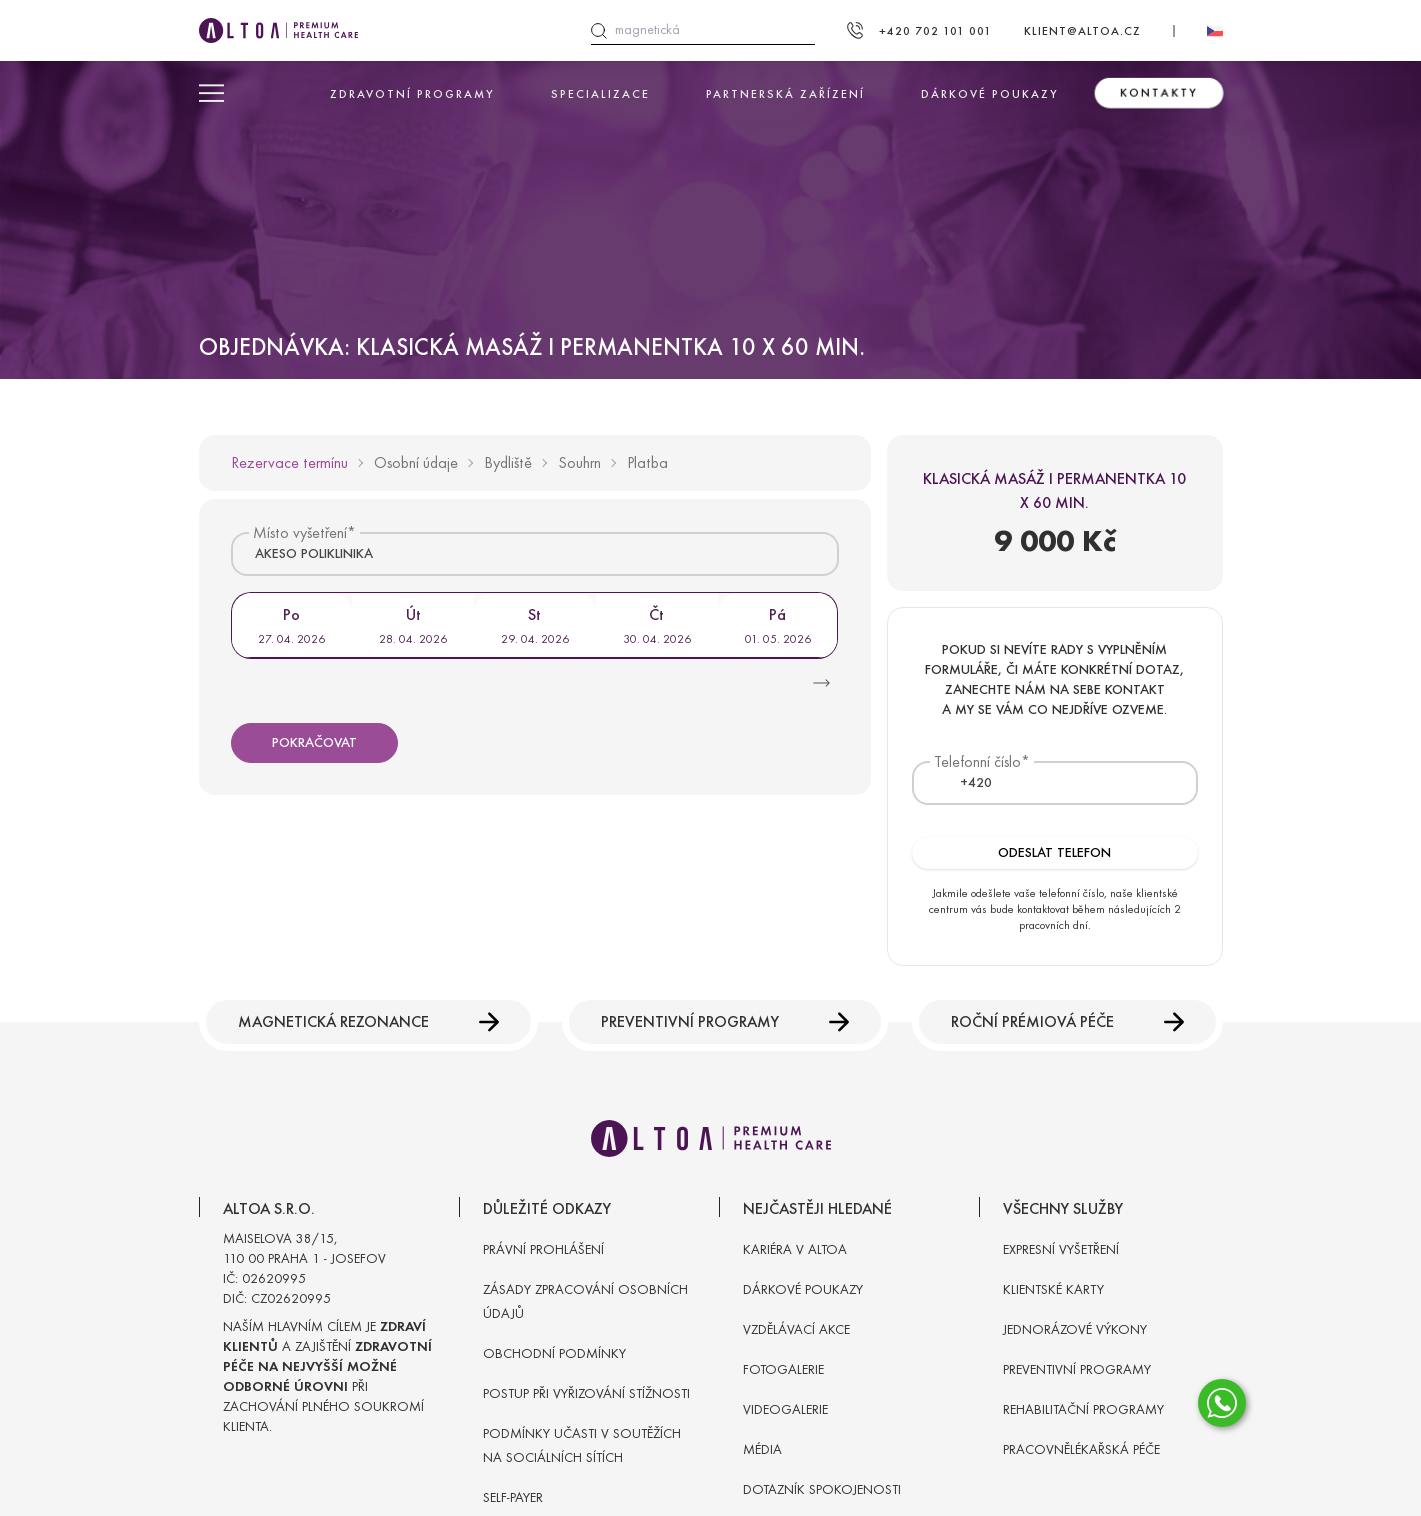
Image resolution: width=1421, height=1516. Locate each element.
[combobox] (535, 553)
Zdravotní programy (412, 94)
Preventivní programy (725, 1022)
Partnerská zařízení (785, 94)
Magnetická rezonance (368, 1022)
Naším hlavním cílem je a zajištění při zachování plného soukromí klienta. (327, 1376)
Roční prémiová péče (1067, 1022)
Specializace (600, 94)
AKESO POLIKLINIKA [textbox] (314, 553)
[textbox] (964, 783)
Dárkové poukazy (990, 94)
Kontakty (1159, 93)
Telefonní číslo (977, 761)
